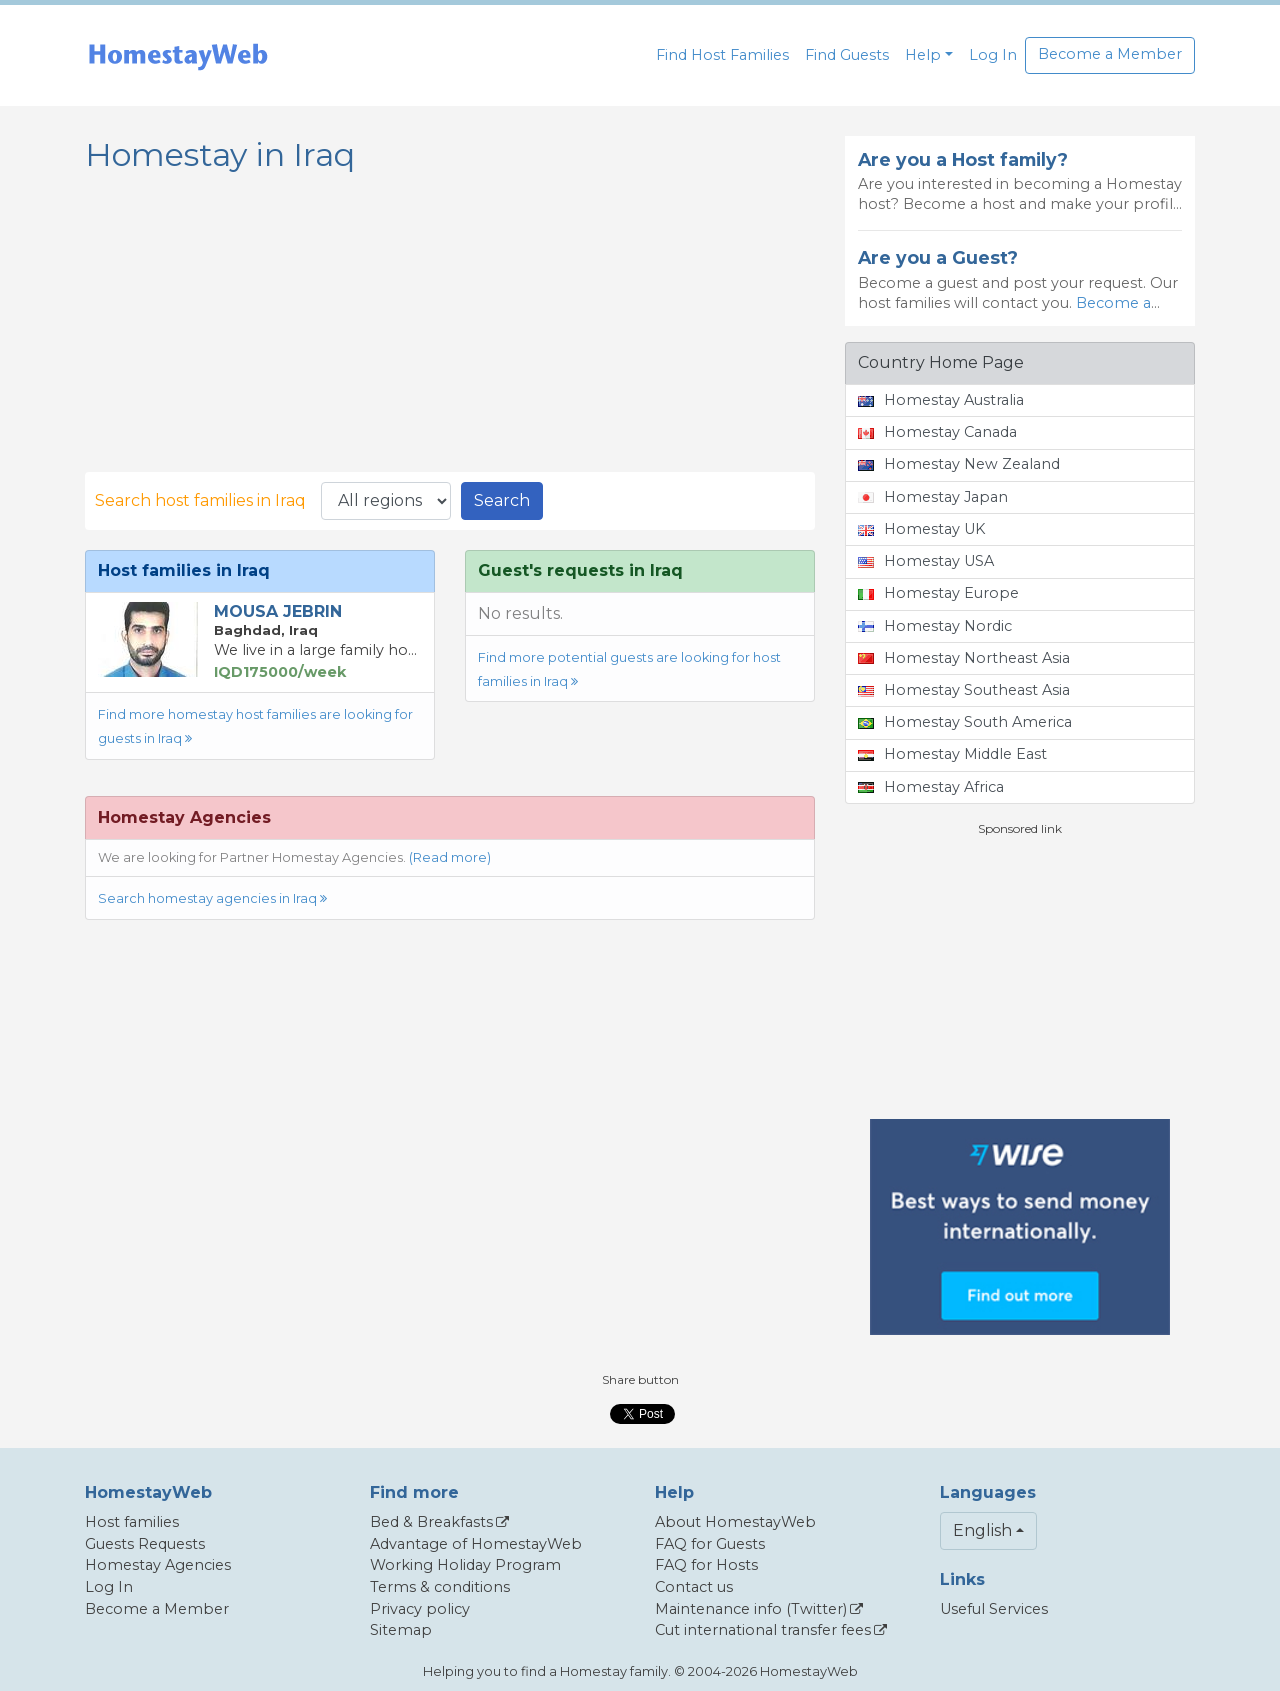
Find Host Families (722, 55)
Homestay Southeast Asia (964, 690)
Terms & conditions (440, 1587)
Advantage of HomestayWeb (476, 1544)
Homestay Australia (941, 400)
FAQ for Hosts (706, 1565)
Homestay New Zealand (959, 464)
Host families (132, 1522)
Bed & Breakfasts (431, 1522)
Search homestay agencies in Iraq (212, 898)
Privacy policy (420, 1609)
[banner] (178, 55)
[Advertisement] (1020, 978)
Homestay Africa (931, 787)
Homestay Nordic (935, 626)
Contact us (694, 1587)
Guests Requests (145, 1544)
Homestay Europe (938, 593)
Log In (993, 55)
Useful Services (994, 1609)
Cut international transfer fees (763, 1630)
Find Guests (847, 55)
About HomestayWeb (735, 1522)
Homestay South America (965, 722)
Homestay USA (926, 561)
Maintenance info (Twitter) (751, 1609)
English (982, 1530)
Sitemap (401, 1630)
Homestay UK (921, 529)
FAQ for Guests (710, 1544)
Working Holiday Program (465, 1565)
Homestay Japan (933, 497)
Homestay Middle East (952, 754)
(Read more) (450, 857)
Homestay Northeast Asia (964, 658)
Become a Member (1110, 54)
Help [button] (923, 55)
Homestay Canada (937, 432)
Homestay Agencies (158, 1565)
